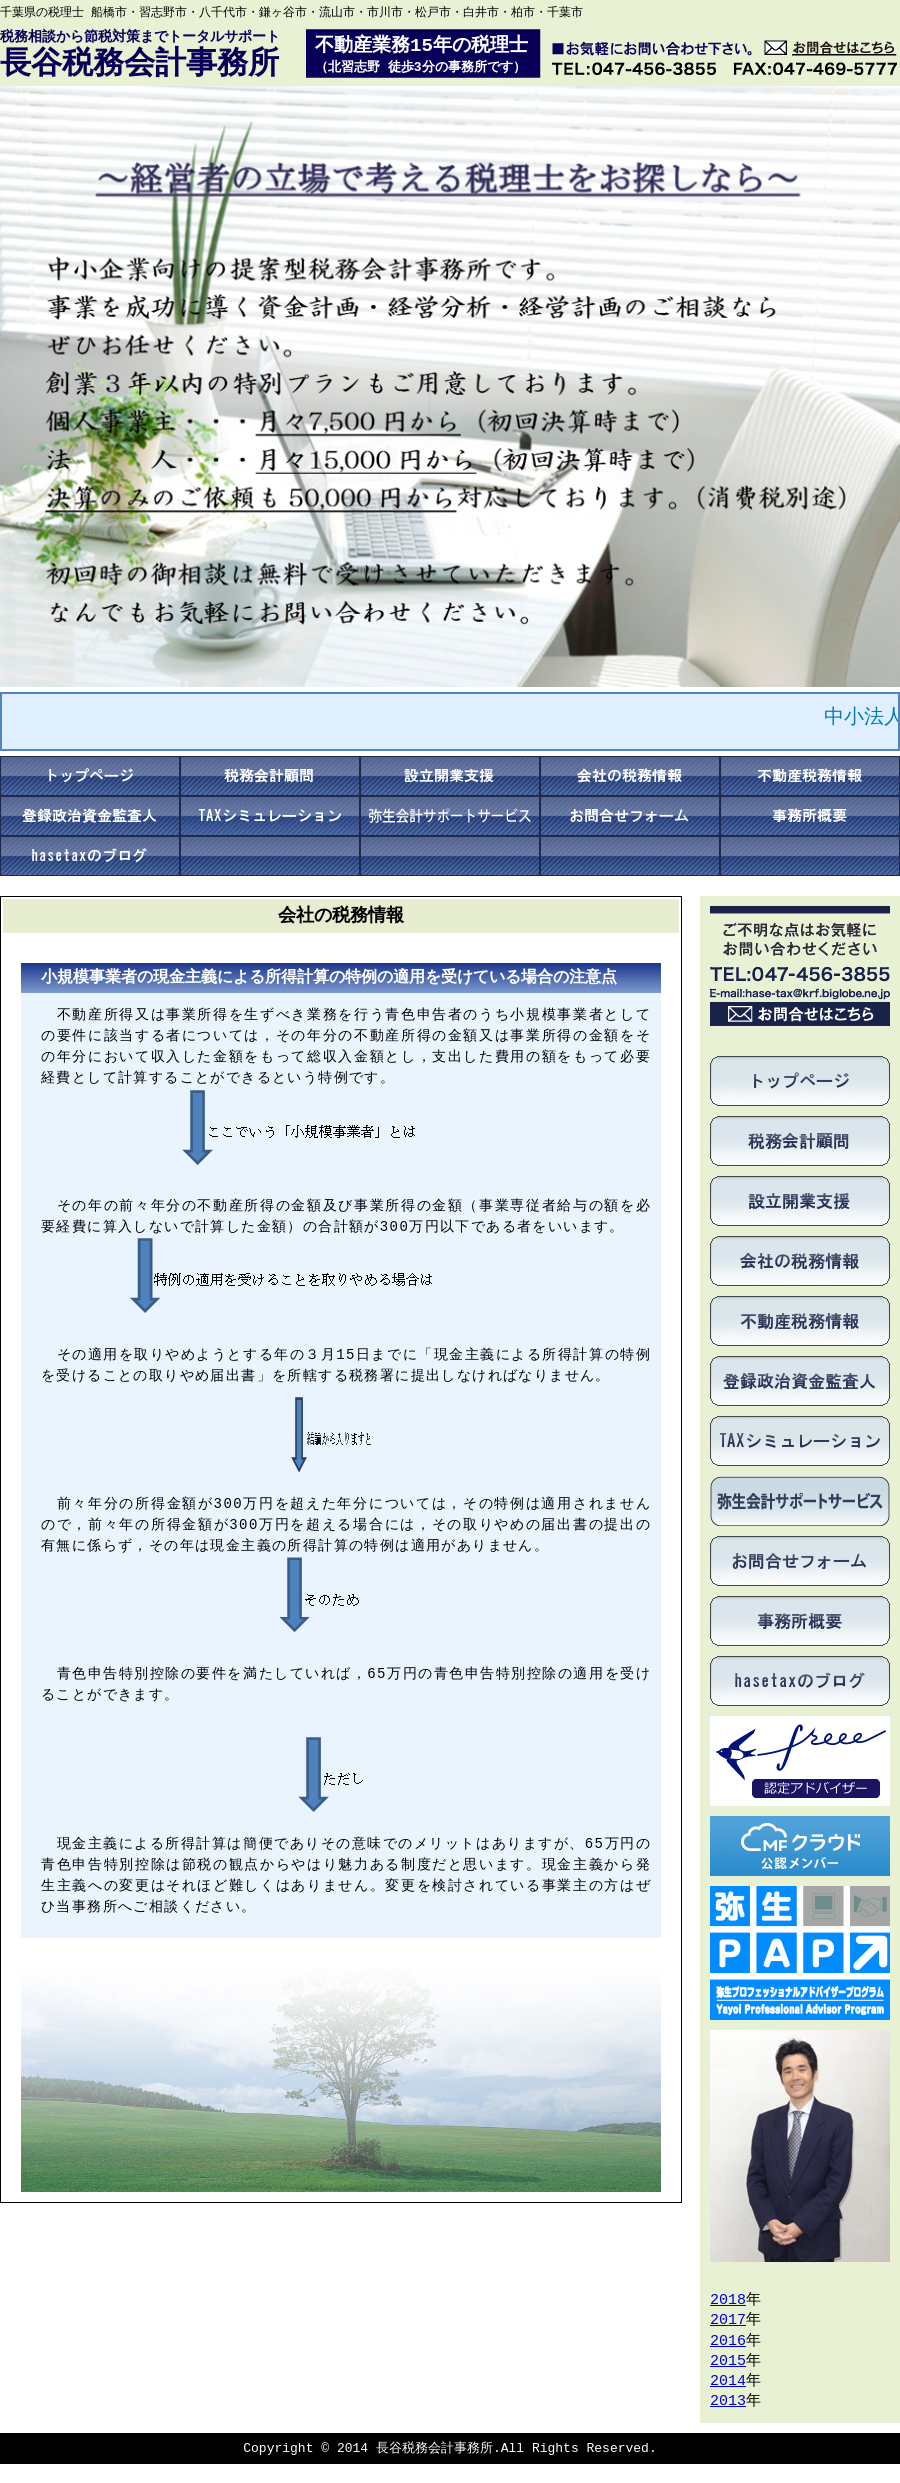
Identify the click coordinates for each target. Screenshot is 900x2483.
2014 (728, 2382)
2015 (728, 2362)
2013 (728, 2402)
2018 (728, 2301)
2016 (728, 2342)
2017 (728, 2321)
